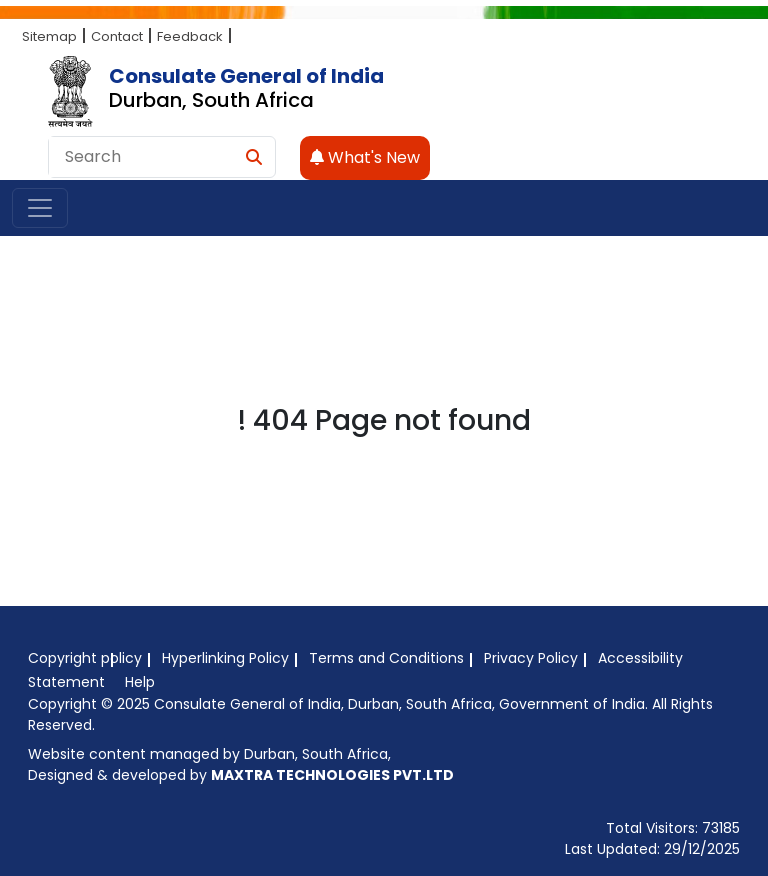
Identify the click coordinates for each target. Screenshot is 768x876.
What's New (365, 157)
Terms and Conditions (386, 658)
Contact (117, 36)
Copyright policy (85, 658)
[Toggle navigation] (40, 208)
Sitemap (49, 36)
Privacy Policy (531, 658)
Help (140, 682)
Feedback (190, 36)
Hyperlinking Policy (225, 658)
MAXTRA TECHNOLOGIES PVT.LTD (332, 775)
